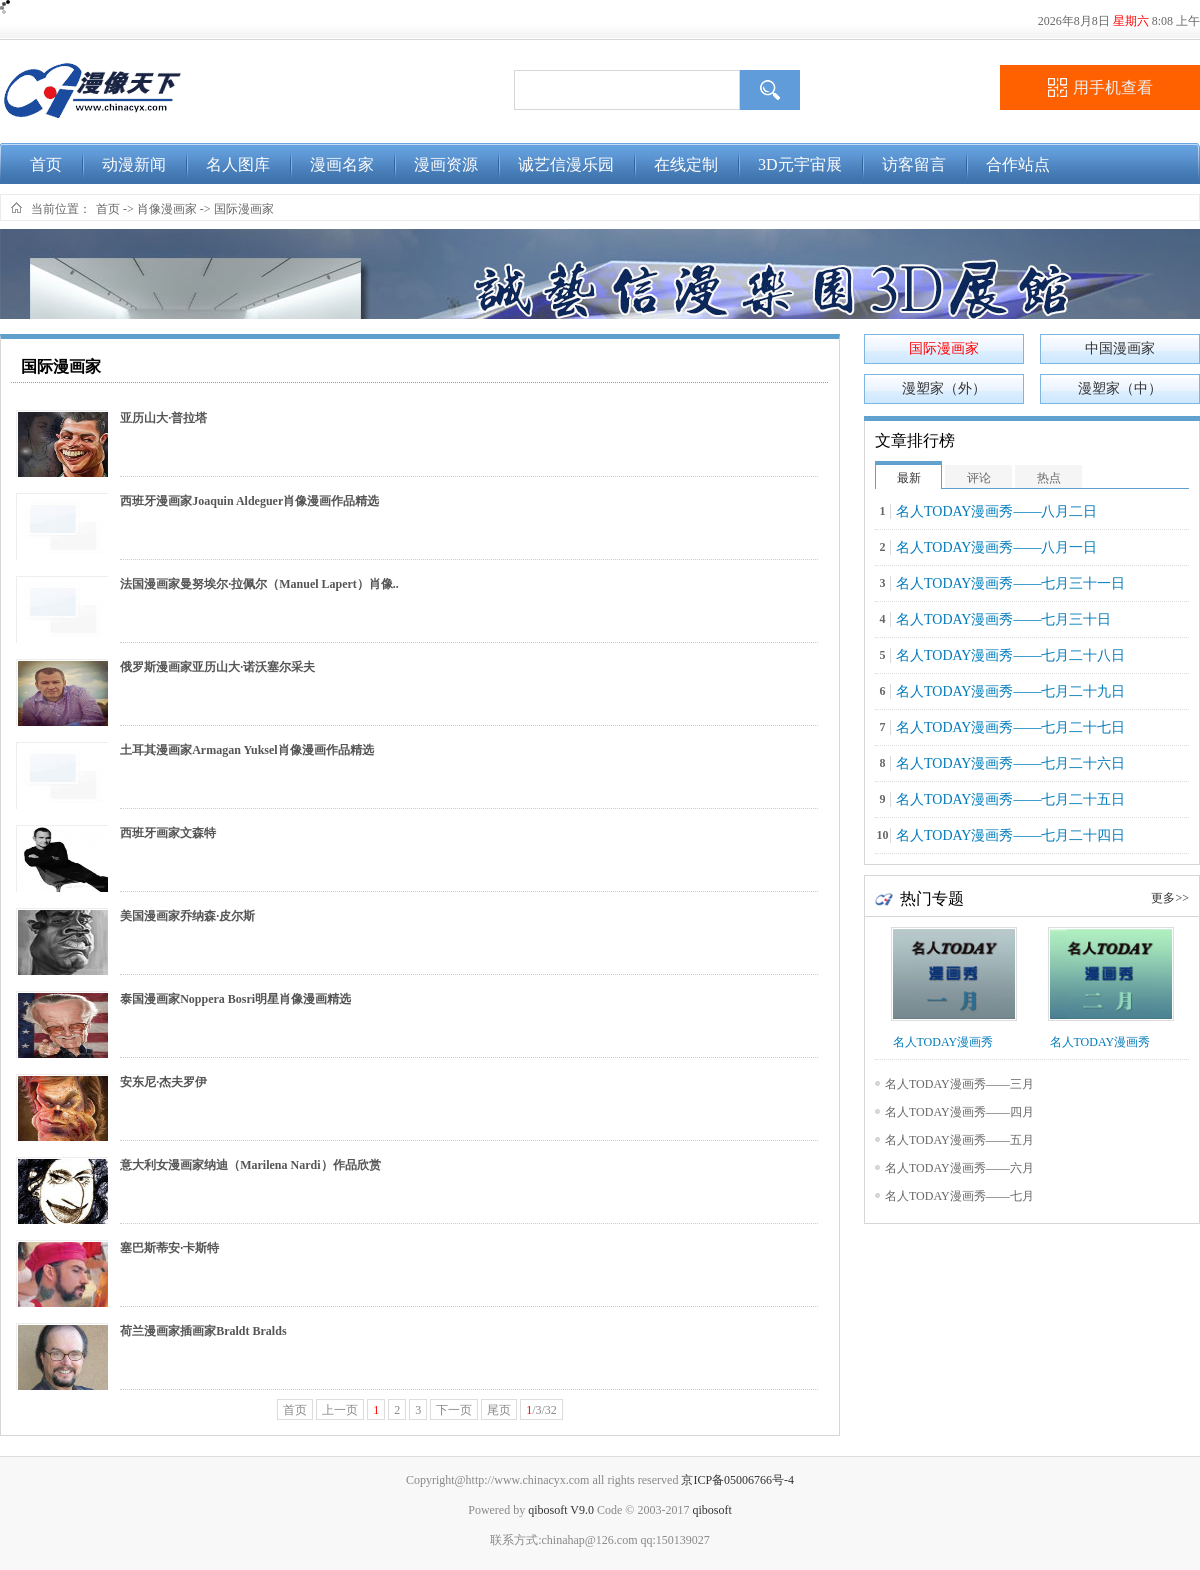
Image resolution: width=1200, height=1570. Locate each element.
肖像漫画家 (167, 209)
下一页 (454, 1410)
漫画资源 (446, 164)
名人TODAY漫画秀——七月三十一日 (1010, 583)
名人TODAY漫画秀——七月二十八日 (1010, 655)
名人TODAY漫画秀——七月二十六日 (1010, 763)
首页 (46, 164)
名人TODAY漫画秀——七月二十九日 (1010, 691)
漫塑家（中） (1120, 388)
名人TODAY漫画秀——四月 (959, 1112)
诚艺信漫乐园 (566, 164)
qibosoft (711, 1510)
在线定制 (686, 164)
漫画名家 (342, 164)
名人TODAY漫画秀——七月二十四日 (1010, 835)
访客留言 (914, 164)
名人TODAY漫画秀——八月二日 (996, 511)
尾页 (499, 1410)
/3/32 (541, 1410)
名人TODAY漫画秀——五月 (959, 1140)
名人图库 (238, 164)
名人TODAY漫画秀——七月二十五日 (1010, 799)
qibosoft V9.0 (561, 1510)
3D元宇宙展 (800, 164)
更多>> (1170, 898)
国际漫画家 (244, 209)
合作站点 (1018, 164)
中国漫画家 (1120, 348)
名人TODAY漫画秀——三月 (959, 1084)
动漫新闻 (134, 164)
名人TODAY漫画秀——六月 (959, 1168)
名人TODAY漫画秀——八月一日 (996, 547)
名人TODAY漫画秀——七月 (959, 1196)
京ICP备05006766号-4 (737, 1480)
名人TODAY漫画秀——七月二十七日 (1010, 727)
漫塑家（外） (944, 388)
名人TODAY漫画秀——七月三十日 (1003, 619)
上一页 (340, 1410)
